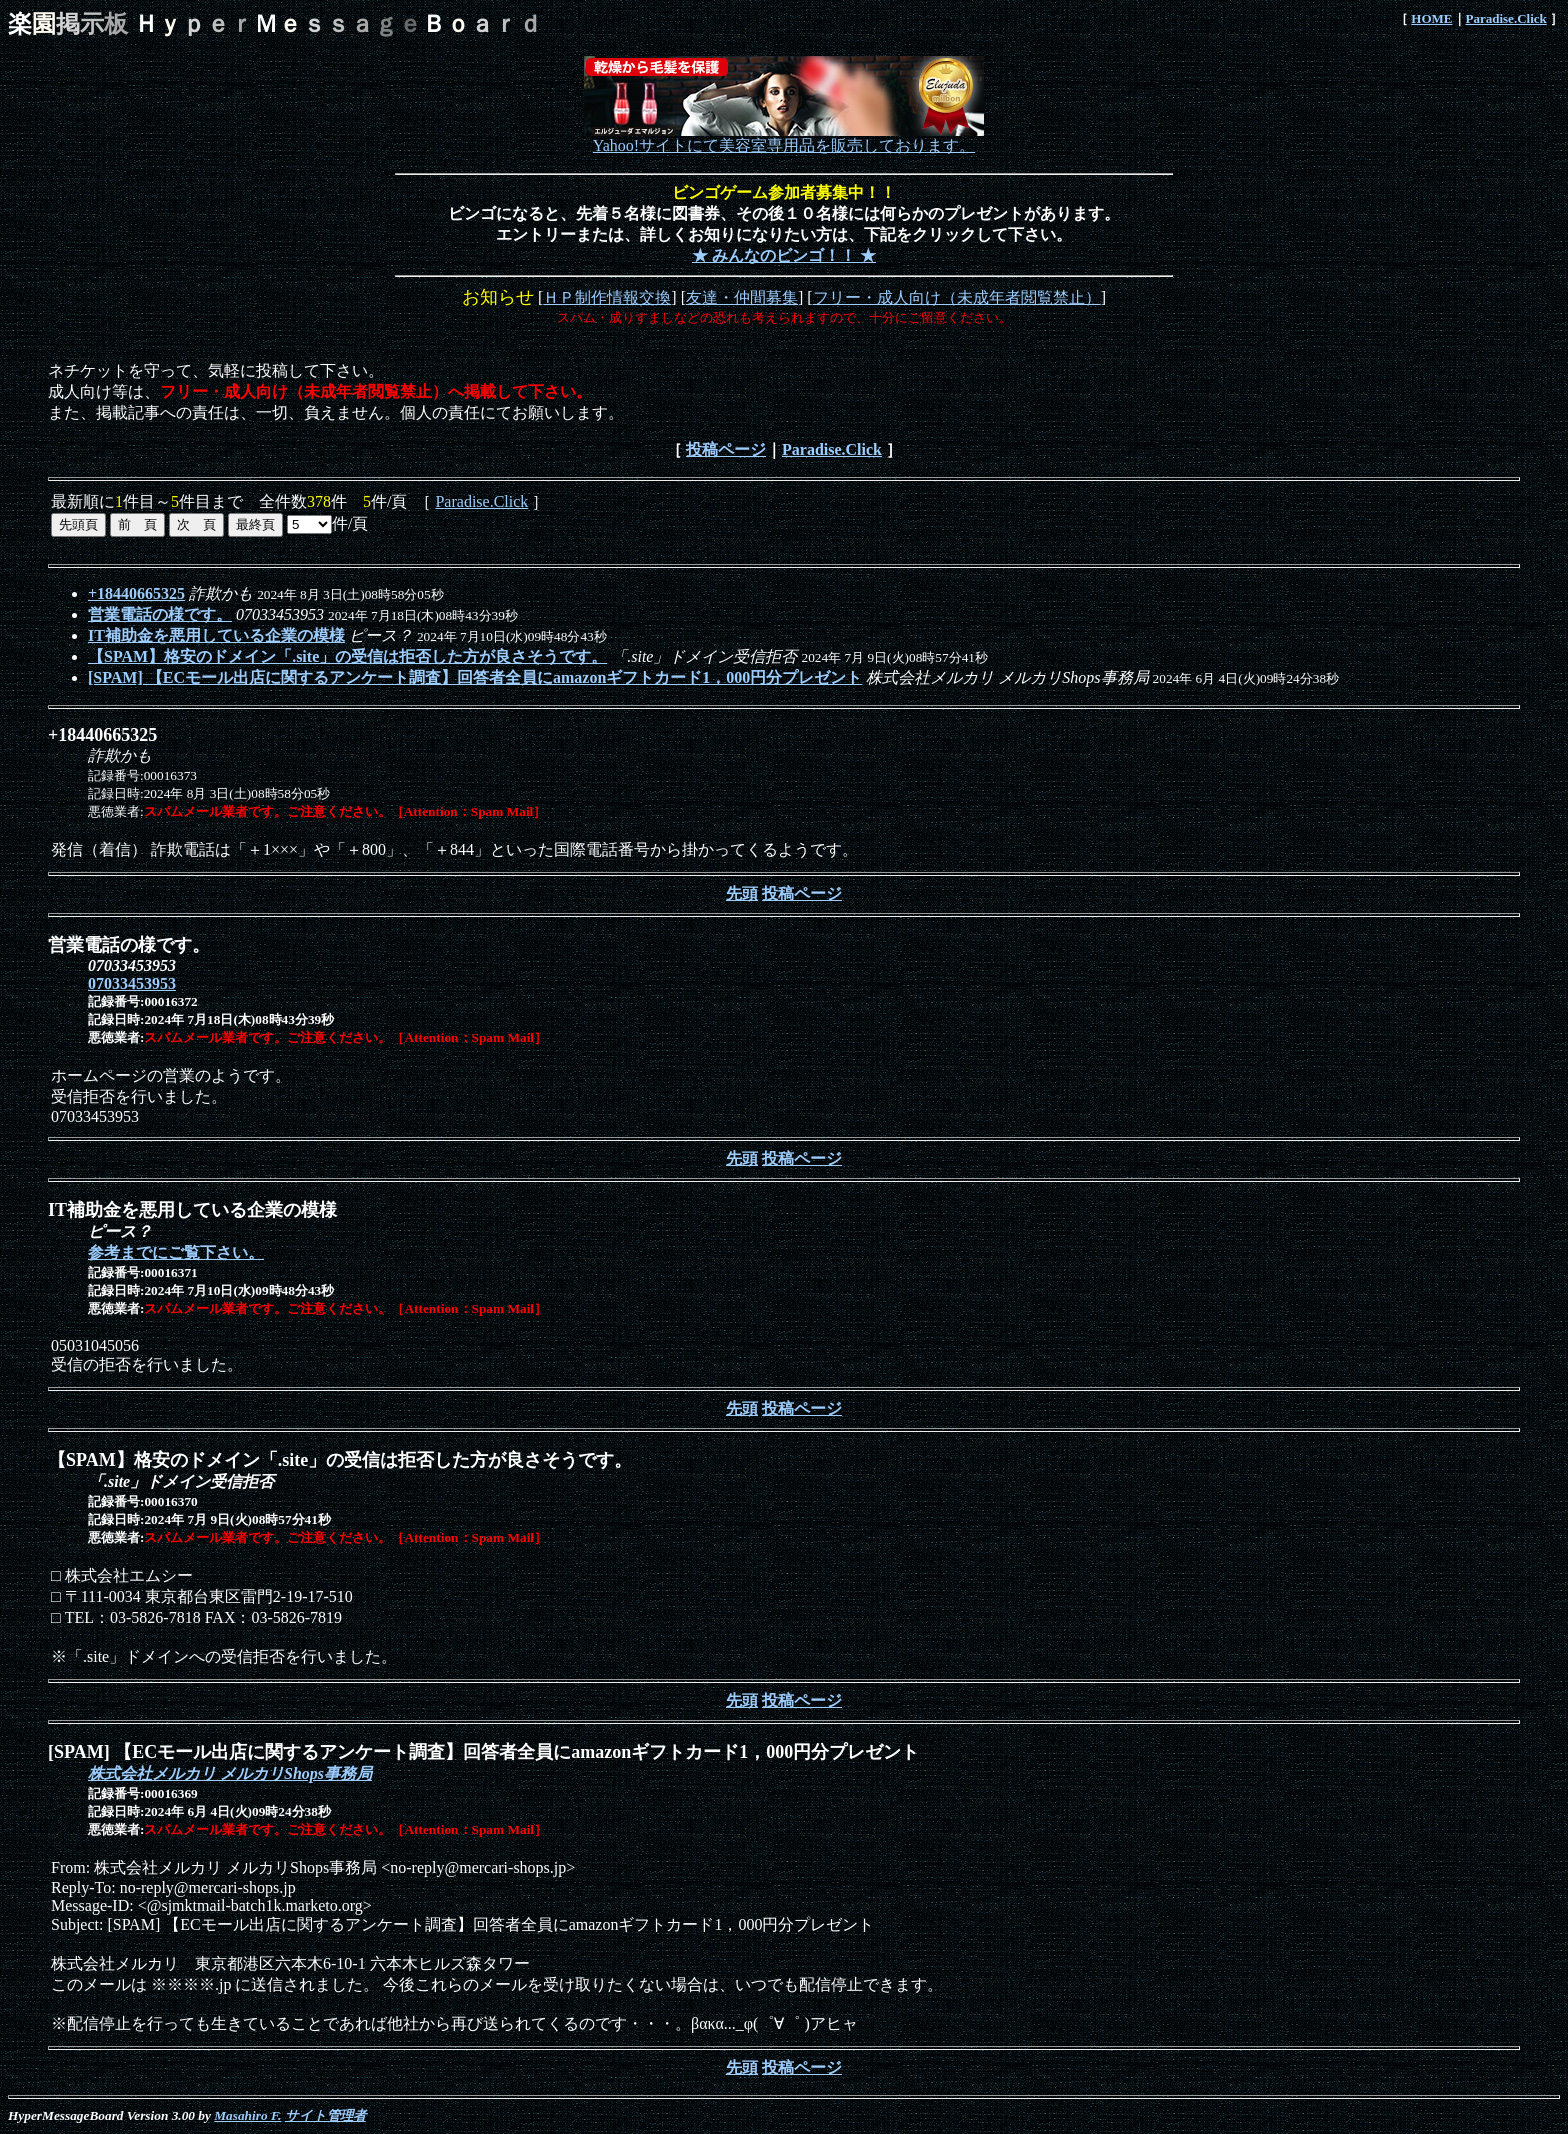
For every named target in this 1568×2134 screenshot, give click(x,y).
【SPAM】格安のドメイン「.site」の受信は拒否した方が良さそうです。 (347, 656)
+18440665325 (136, 593)
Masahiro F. (247, 2115)
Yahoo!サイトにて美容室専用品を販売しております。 (784, 138)
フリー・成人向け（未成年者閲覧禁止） (957, 297)
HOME (1431, 18)
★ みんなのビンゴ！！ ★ (784, 255)
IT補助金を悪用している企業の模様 (216, 635)
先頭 (742, 893)
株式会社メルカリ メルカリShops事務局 (230, 1773)
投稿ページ (726, 449)
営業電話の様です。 (160, 614)
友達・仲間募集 (742, 297)
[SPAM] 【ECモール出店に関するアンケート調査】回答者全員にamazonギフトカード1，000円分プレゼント (475, 677)
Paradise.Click (1506, 18)
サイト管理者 (325, 2115)
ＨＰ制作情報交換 (607, 297)
